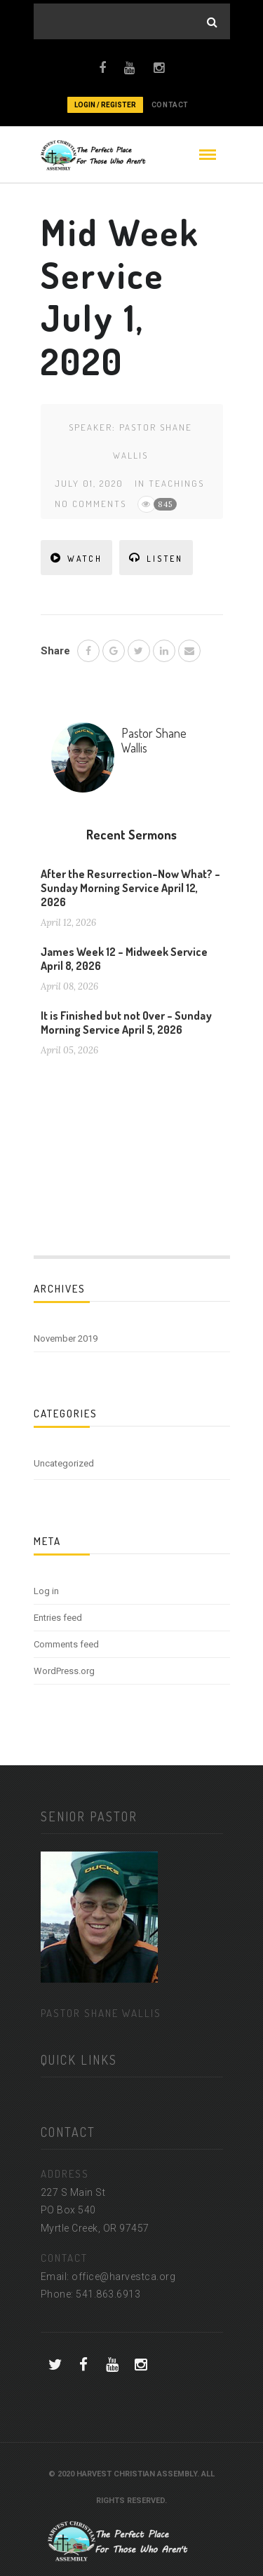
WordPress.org (64, 1671)
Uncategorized (64, 1463)
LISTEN (156, 558)
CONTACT (170, 105)
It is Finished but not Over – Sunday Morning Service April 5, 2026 (126, 1023)
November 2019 (65, 1338)
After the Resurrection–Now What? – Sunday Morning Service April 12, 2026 (130, 888)
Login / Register (105, 105)
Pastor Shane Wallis (154, 740)
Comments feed (66, 1644)
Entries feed (58, 1617)
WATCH (76, 558)
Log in (46, 1591)
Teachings (176, 483)
